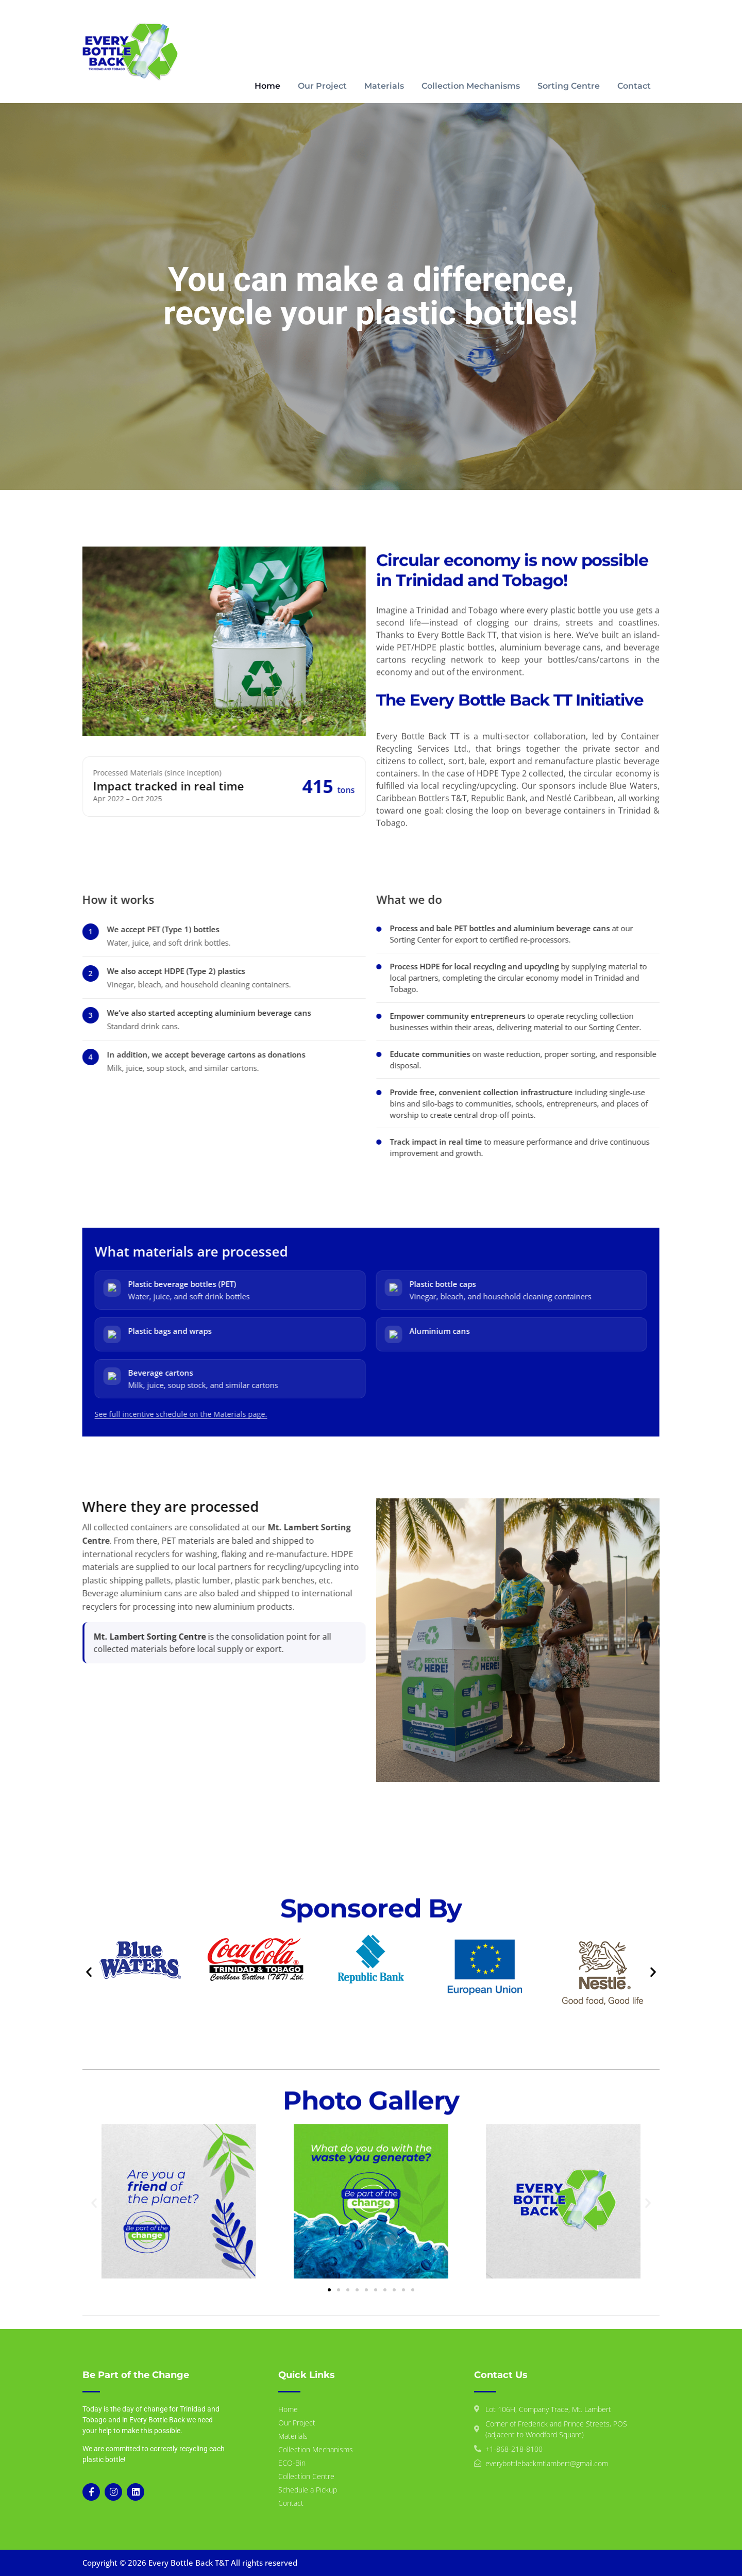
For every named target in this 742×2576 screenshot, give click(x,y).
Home (267, 86)
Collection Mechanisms (470, 86)
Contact (634, 86)
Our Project (322, 86)
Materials (384, 86)
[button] (88, 1972)
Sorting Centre (568, 86)
